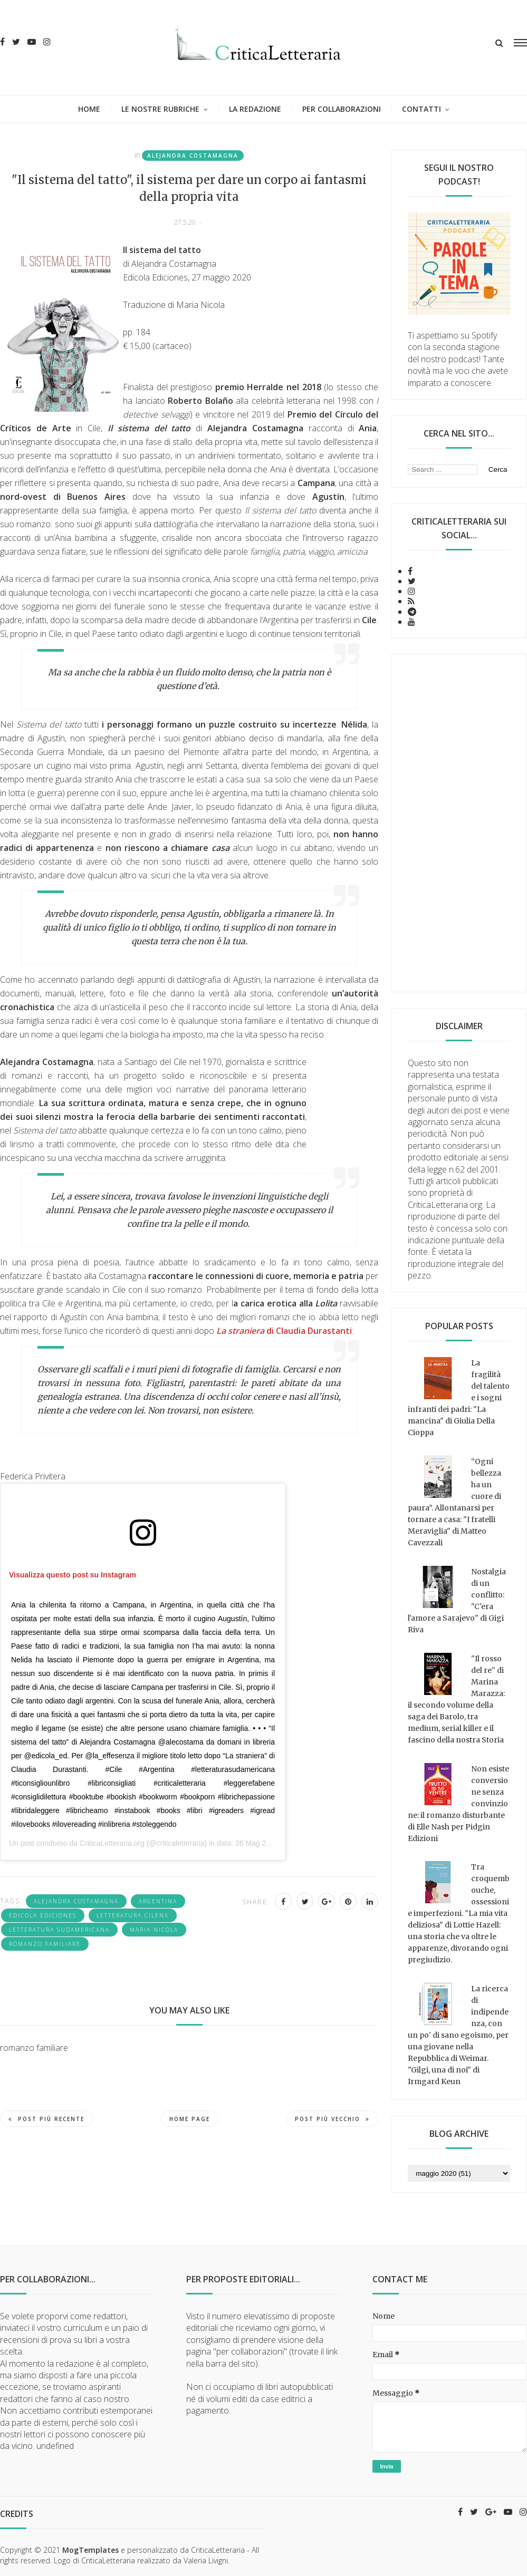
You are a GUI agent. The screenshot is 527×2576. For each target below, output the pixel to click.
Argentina (158, 1901)
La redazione (255, 109)
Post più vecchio (332, 2119)
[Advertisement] (459, 823)
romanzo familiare (45, 1944)
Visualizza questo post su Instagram (72, 1575)
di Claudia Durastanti (284, 1331)
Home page (189, 2119)
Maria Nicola (154, 1929)
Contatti (421, 109)
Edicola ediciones (42, 1915)
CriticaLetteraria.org (112, 1843)
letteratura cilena (133, 1915)
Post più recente (46, 2119)
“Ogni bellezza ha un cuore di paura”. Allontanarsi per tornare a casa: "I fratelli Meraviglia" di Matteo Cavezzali (454, 1502)
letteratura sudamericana (59, 1929)
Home (89, 109)
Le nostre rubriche (160, 109)
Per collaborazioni (341, 109)
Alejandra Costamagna (192, 155)
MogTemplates (90, 2550)
